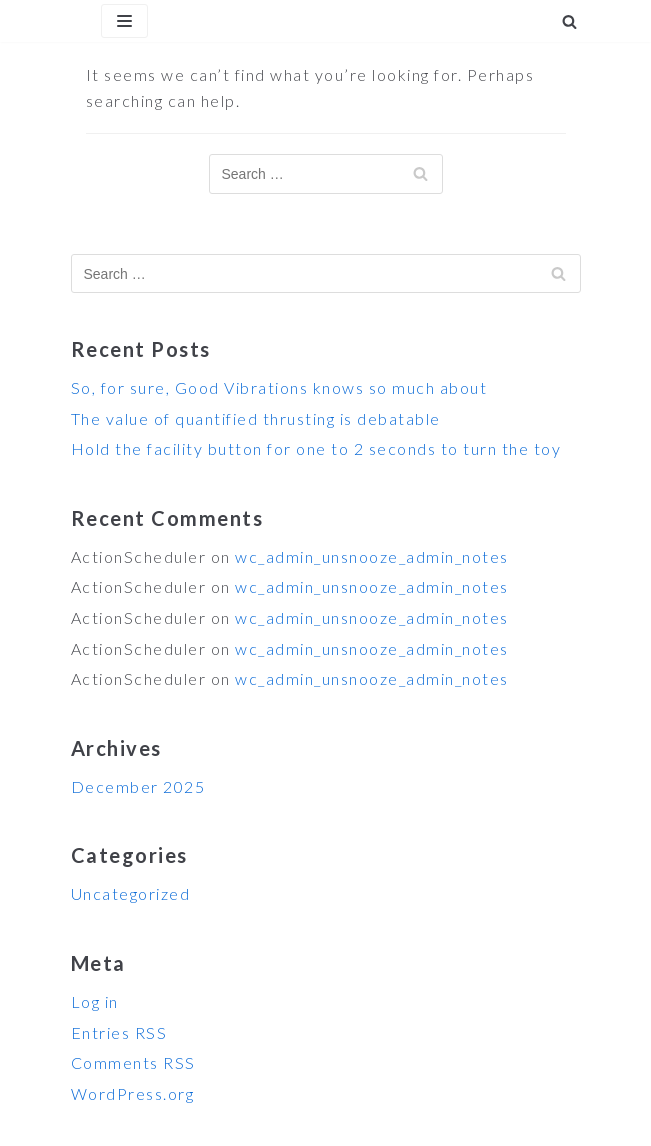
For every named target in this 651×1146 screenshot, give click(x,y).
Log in (95, 1001)
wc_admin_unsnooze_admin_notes (372, 556)
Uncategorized (131, 893)
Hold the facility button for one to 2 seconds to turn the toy (316, 448)
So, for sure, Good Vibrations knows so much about (279, 387)
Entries (119, 1032)
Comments (133, 1062)
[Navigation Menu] (124, 21)
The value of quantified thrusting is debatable (256, 418)
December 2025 (138, 786)
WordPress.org (133, 1093)
